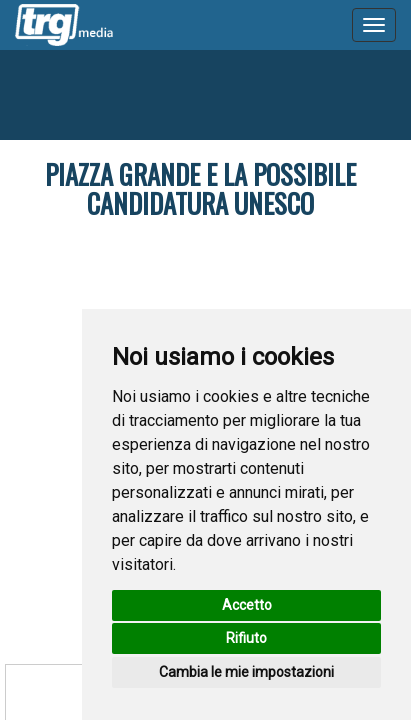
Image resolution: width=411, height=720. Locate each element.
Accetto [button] (247, 605)
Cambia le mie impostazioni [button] (246, 672)
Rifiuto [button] (246, 638)
